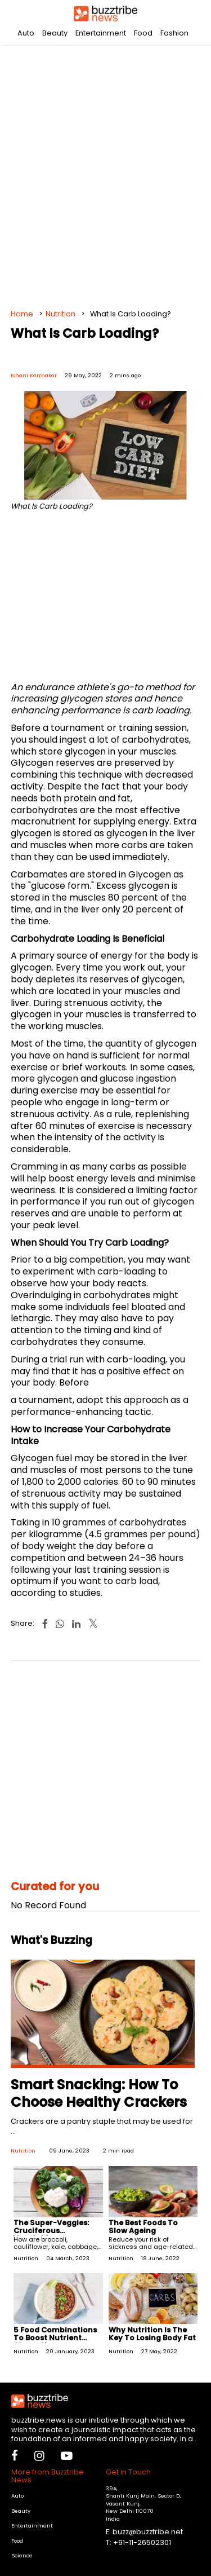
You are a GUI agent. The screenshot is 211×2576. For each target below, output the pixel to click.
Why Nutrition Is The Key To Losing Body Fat (152, 2334)
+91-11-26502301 (142, 2542)
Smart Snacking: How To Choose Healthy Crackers (99, 2093)
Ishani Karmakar (34, 375)
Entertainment (100, 33)
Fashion (174, 33)
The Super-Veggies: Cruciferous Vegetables (51, 2230)
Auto (25, 33)
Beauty (55, 33)
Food (143, 33)
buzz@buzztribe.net (148, 2532)
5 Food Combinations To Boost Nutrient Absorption (55, 2337)
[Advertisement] (105, 173)
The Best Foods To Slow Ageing (143, 2226)
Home (22, 314)
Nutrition (60, 314)
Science (22, 2555)
